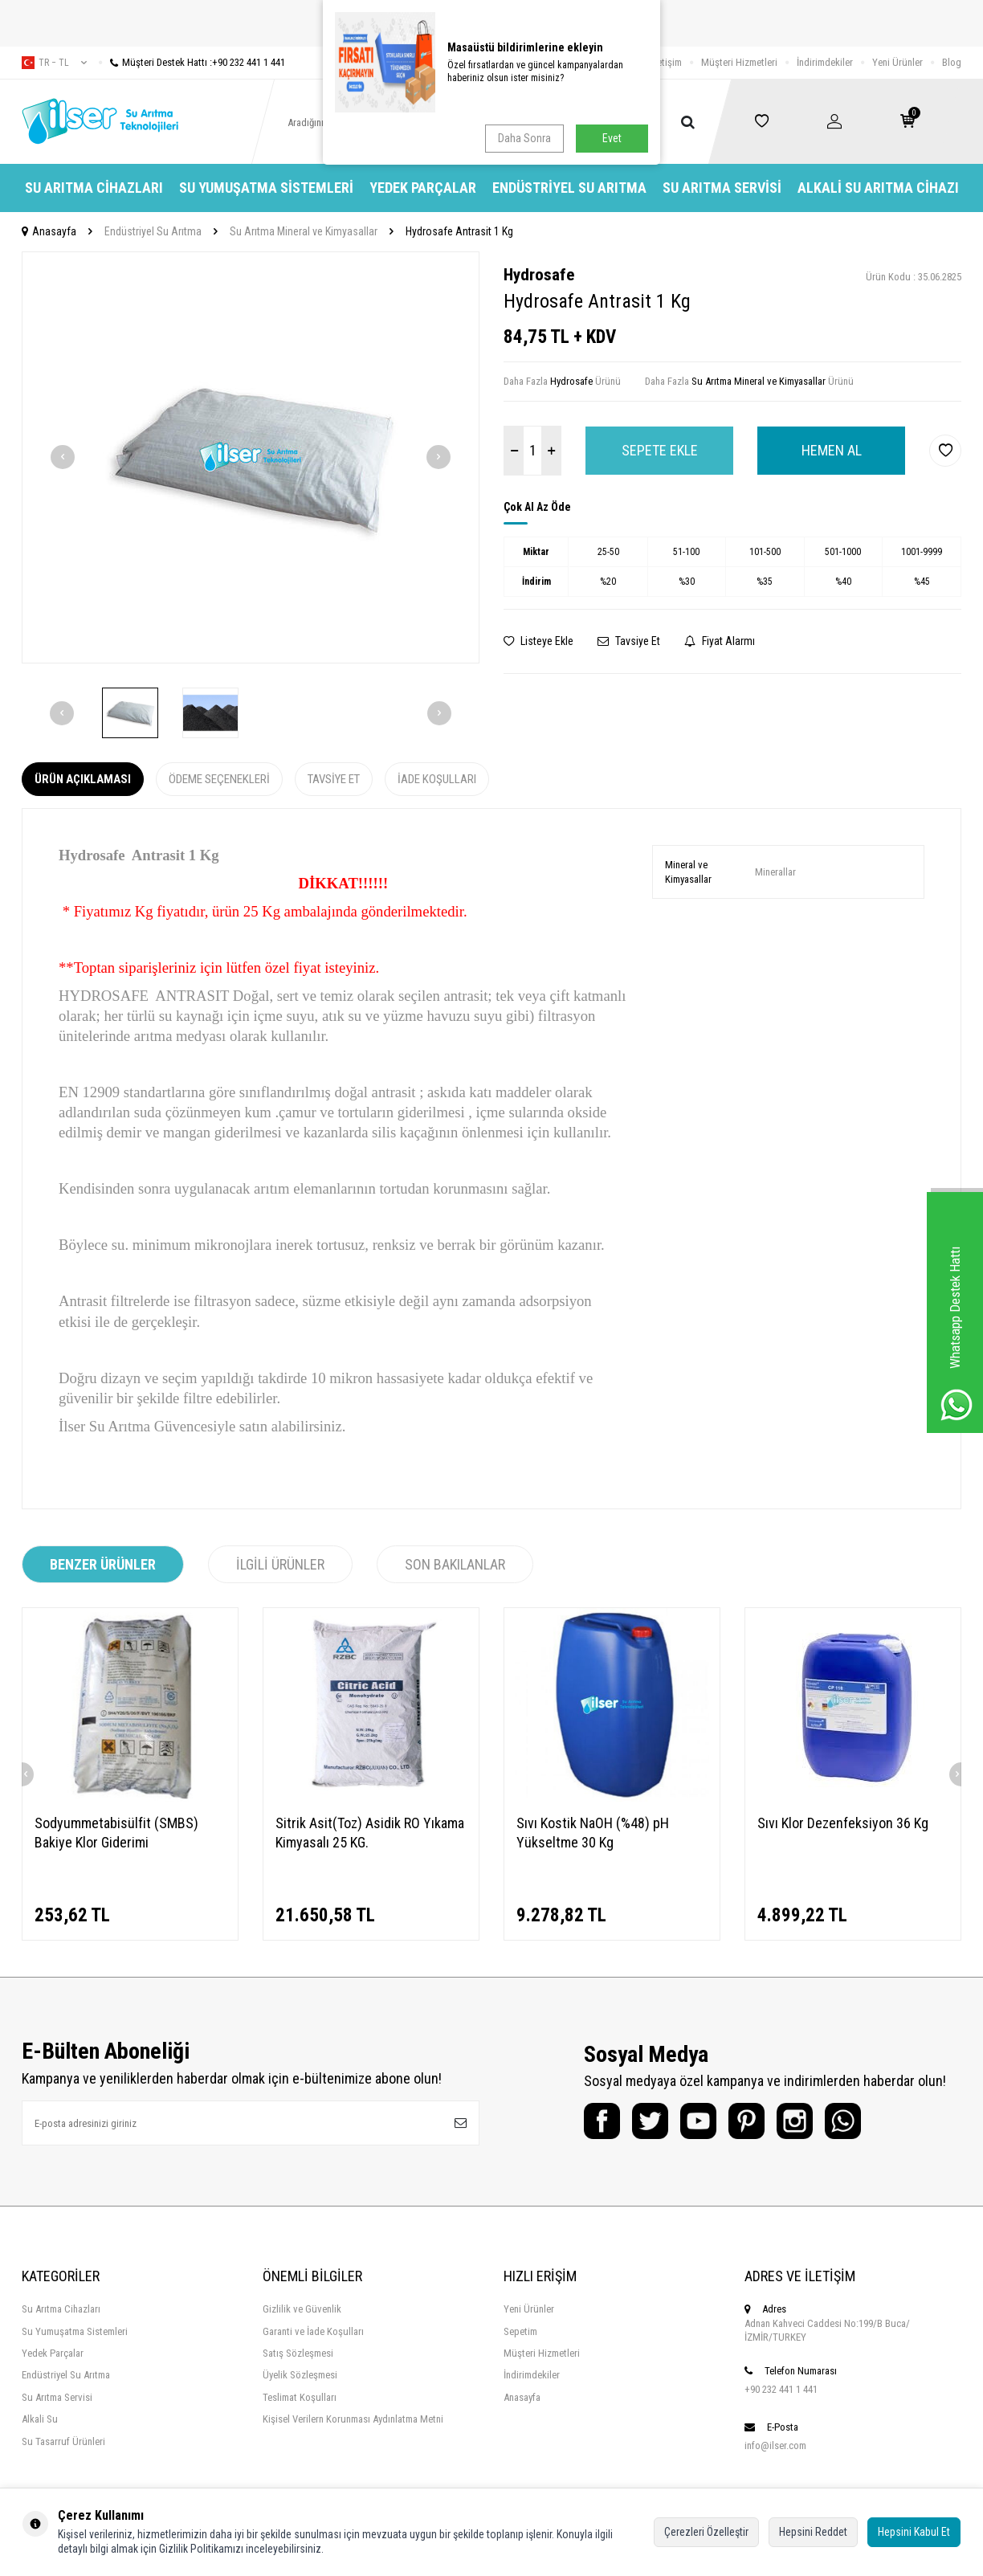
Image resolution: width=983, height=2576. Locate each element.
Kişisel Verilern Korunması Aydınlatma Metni (353, 2419)
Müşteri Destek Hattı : (192, 62)
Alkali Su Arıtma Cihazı (878, 187)
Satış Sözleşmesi (298, 2353)
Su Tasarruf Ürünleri (63, 2441)
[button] (63, 457)
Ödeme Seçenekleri (219, 779)
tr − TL (54, 62)
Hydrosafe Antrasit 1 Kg (459, 231)
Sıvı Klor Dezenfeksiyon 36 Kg (842, 1823)
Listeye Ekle (538, 641)
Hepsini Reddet (813, 2531)
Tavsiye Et (629, 641)
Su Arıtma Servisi (722, 187)
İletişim (667, 62)
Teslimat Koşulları (300, 2397)
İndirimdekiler (825, 62)
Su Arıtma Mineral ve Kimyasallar (303, 231)
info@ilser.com (775, 2445)
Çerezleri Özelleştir (706, 2531)
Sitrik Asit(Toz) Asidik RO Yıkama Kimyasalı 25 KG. (369, 1833)
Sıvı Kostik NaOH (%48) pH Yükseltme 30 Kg (592, 1833)
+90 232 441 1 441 (781, 2389)
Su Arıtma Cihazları (94, 187)
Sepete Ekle (660, 450)
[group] (250, 457)
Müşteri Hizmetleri (739, 62)
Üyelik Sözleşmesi (300, 2375)
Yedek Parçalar (422, 187)
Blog (951, 62)
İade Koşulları (437, 779)
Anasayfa (49, 231)
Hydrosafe (539, 274)
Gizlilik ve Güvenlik (302, 2309)
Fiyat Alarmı (719, 641)
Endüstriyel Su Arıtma (569, 187)
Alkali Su (40, 2419)
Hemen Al (831, 450)
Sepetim (520, 2331)
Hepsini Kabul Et (914, 2531)
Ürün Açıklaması (83, 779)
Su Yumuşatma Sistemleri (266, 187)
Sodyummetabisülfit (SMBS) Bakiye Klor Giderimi (116, 1833)
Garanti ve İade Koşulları (313, 2331)
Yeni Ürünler (897, 62)
